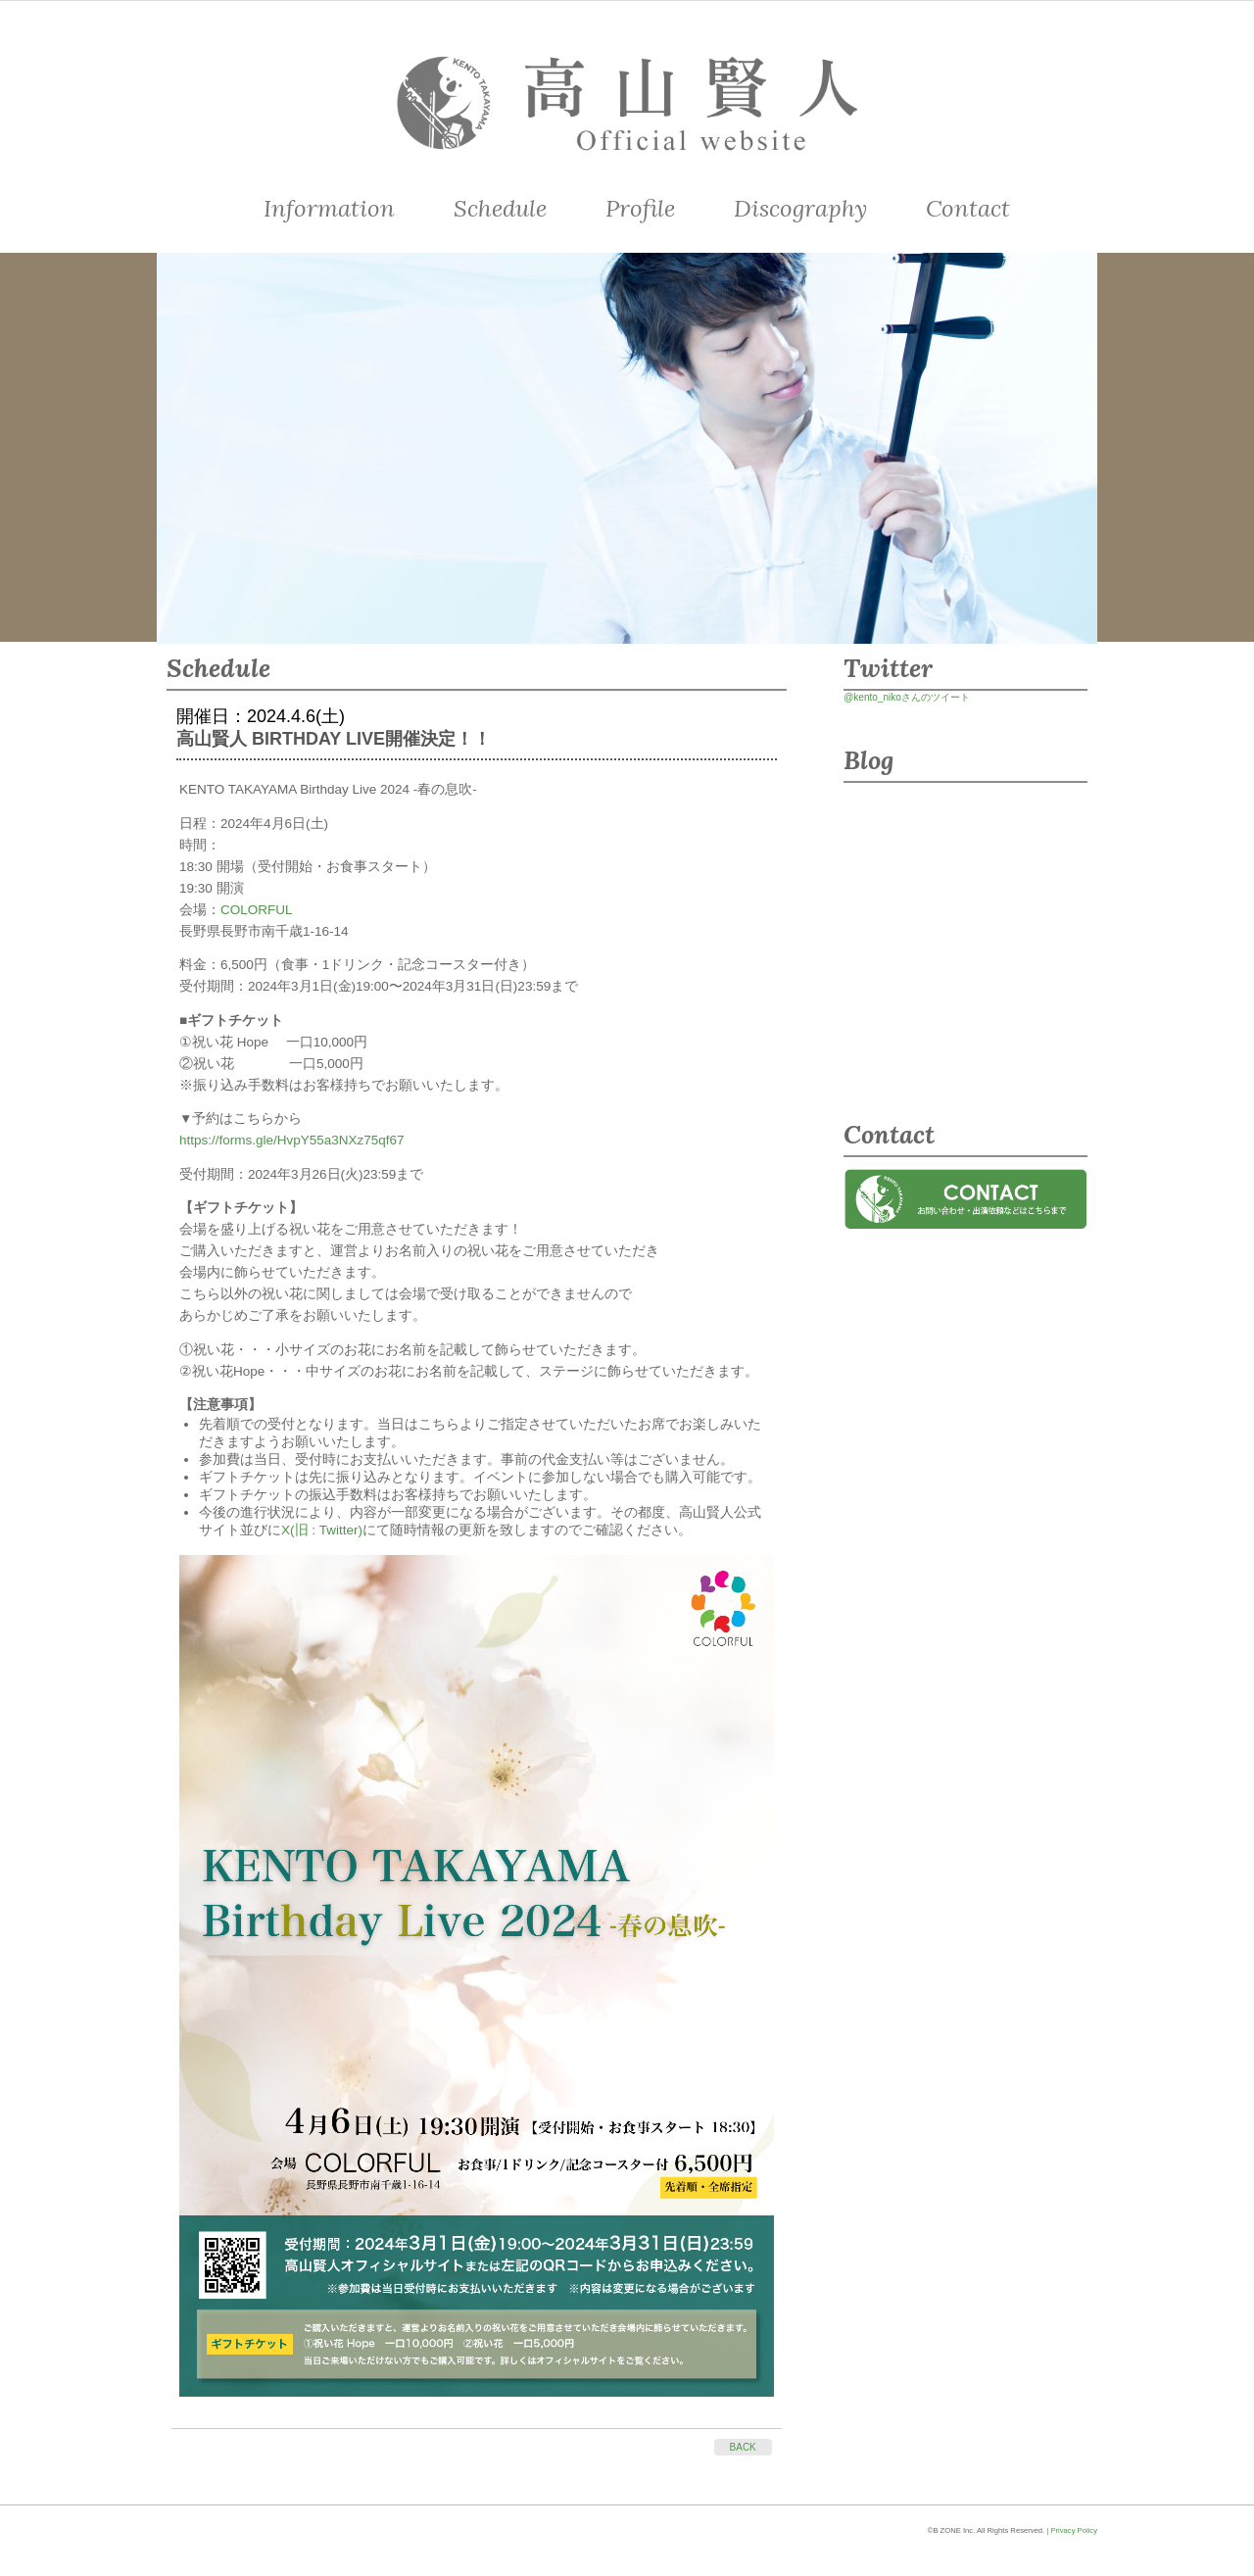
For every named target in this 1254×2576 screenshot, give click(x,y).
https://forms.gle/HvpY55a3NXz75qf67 (292, 1140)
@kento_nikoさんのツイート (907, 697)
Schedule (500, 208)
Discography (800, 208)
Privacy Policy (1073, 2530)
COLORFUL (256, 909)
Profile (640, 208)
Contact (968, 208)
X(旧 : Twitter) (321, 1530)
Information (329, 208)
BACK (743, 2447)
